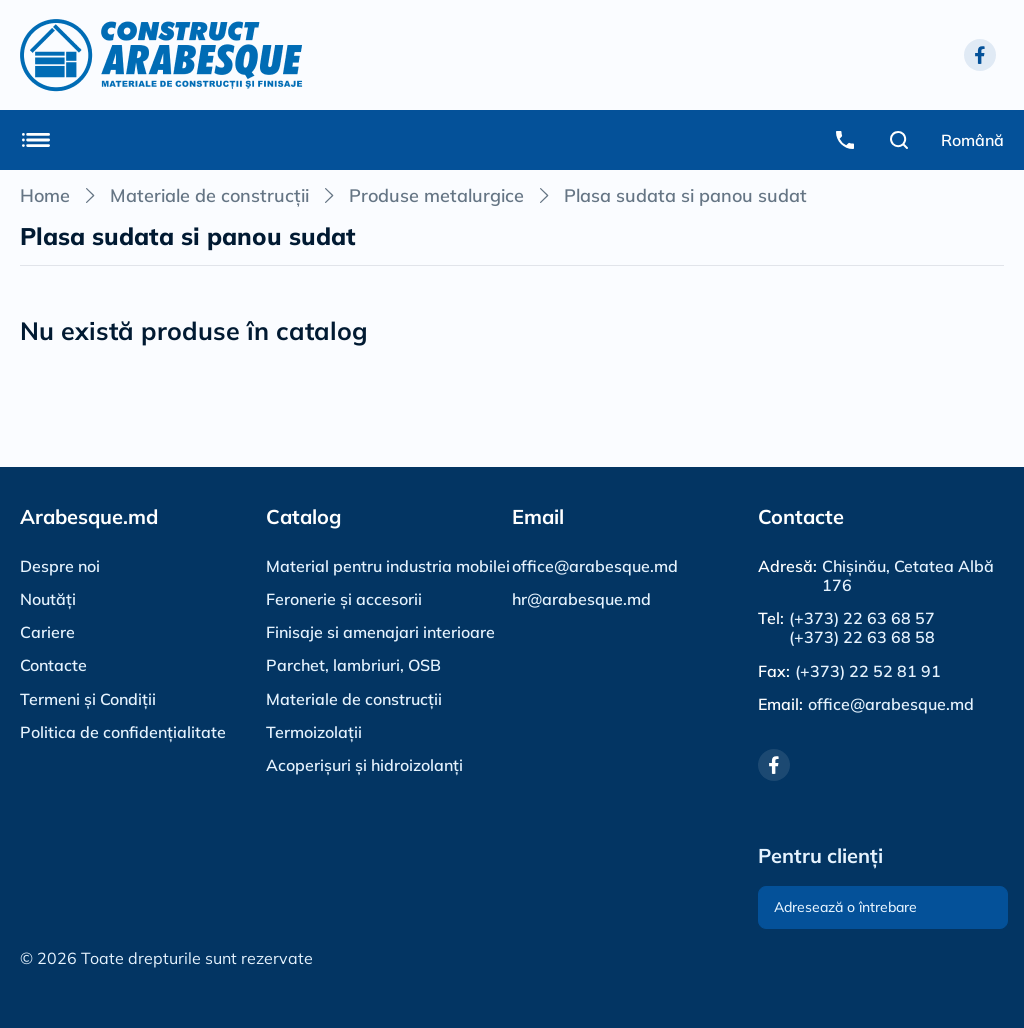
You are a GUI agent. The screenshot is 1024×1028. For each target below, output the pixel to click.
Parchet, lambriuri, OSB (353, 665)
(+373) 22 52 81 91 (868, 671)
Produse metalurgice (436, 195)
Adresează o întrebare (845, 907)
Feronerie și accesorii (344, 599)
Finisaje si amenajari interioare (380, 632)
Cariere (47, 632)
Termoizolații (314, 732)
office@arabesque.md (595, 566)
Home (45, 195)
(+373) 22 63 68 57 (862, 618)
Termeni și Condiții (88, 699)
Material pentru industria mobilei (388, 566)
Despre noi (60, 566)
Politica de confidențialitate (123, 732)
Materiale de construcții (209, 195)
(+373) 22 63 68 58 (862, 637)
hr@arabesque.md (581, 599)
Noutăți (48, 599)
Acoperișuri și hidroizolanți (364, 765)
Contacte (53, 665)
